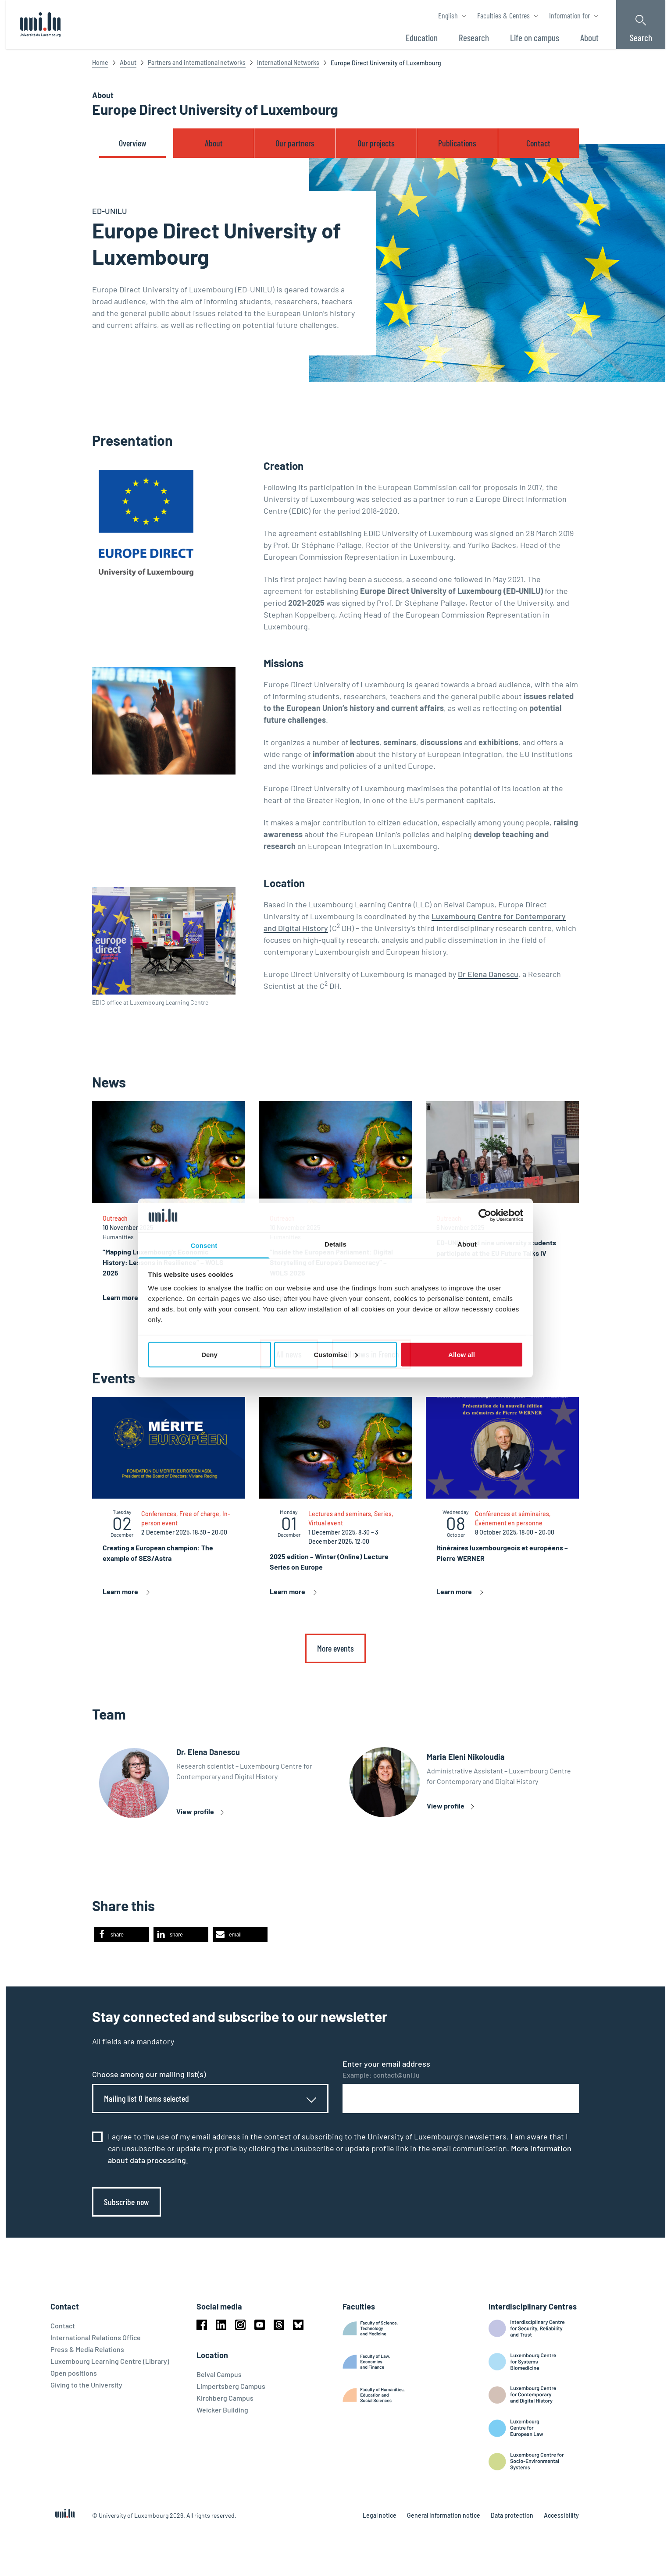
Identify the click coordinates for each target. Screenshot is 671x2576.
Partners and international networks (197, 62)
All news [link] (289, 1354)
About (128, 62)
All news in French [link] (371, 1354)
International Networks (288, 62)
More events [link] (335, 1648)
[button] (121, 1934)
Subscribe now (126, 2201)
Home (100, 62)
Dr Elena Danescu (488, 974)
